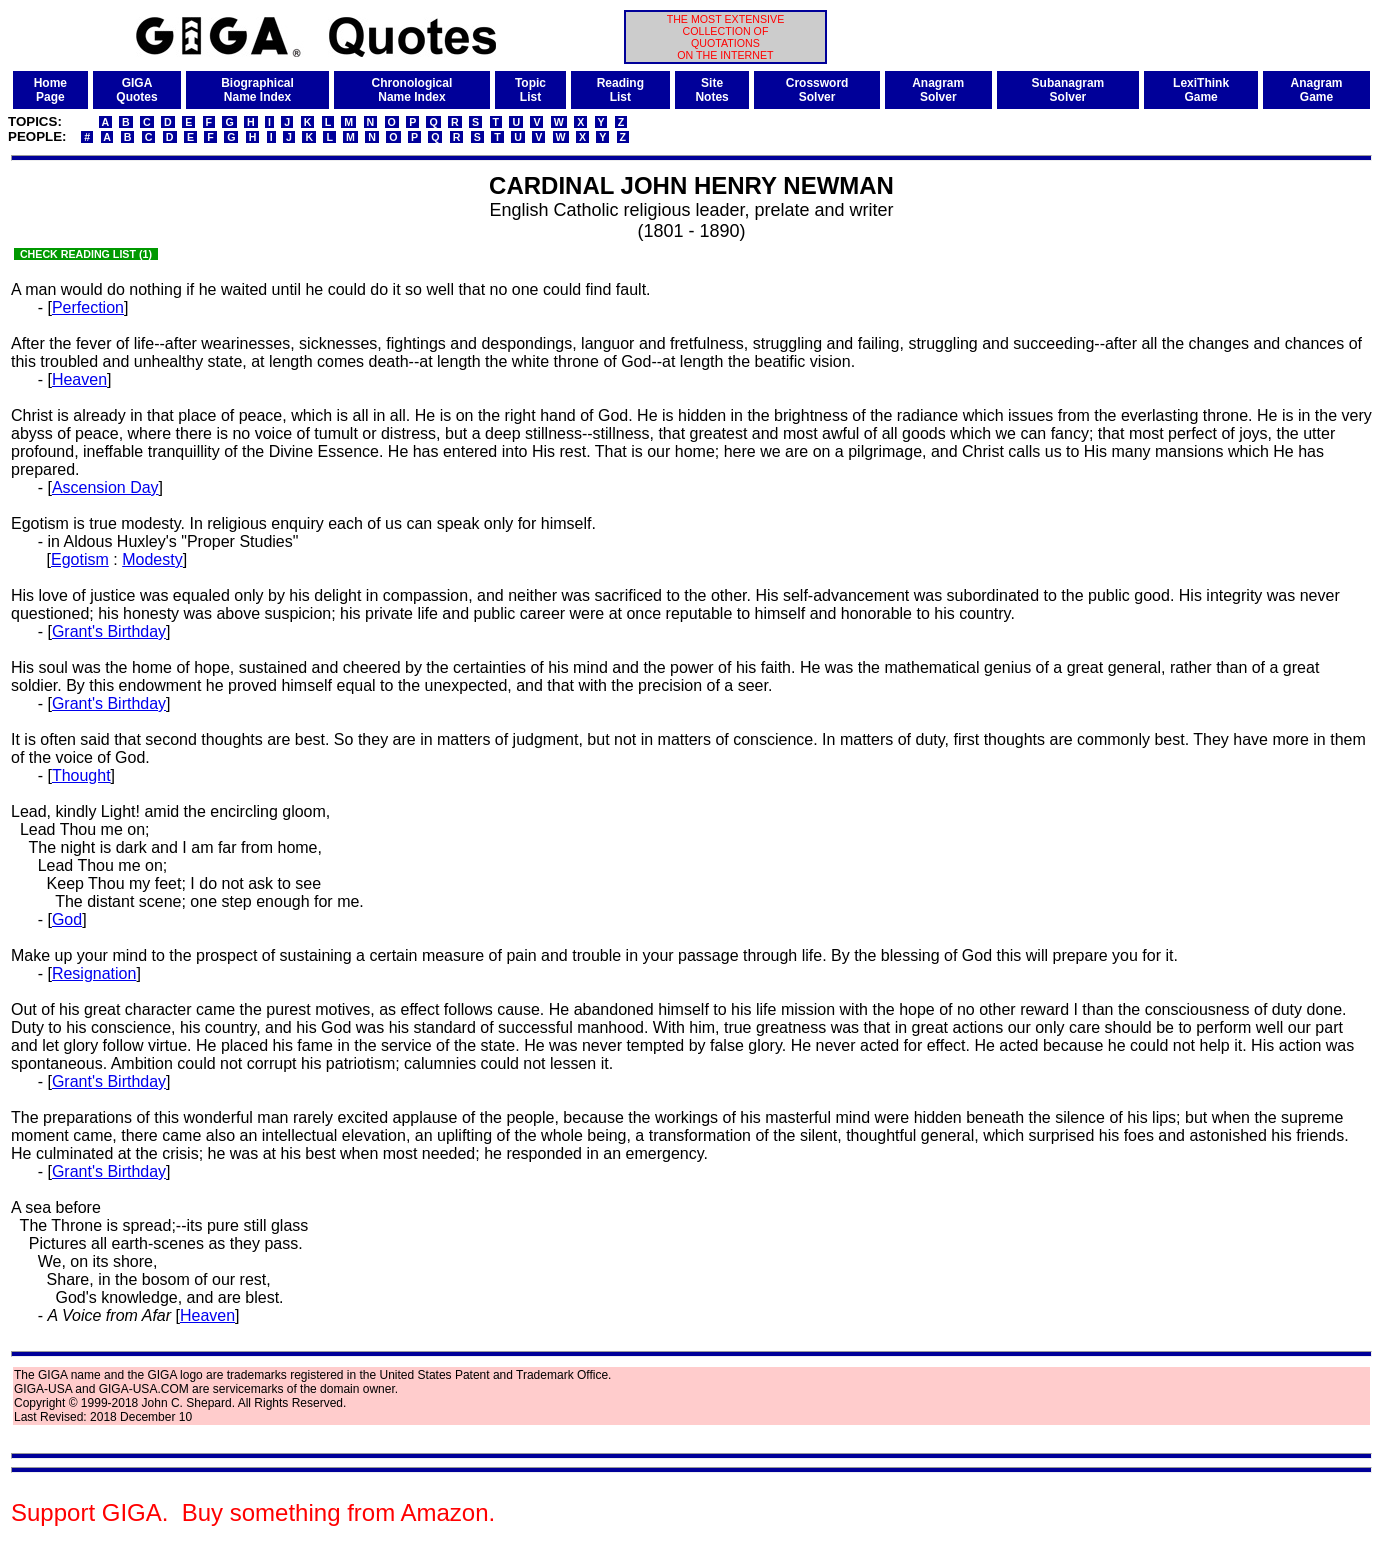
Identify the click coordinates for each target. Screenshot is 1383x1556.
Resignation (94, 973)
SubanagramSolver (1068, 90)
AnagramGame (1316, 90)
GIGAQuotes (136, 90)
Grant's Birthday (109, 631)
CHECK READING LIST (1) (86, 254)
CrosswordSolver (817, 90)
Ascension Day (105, 487)
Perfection (88, 307)
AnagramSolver (938, 90)
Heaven (79, 379)
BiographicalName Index (257, 90)
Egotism (80, 559)
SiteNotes (711, 90)
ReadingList (620, 90)
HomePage (50, 90)
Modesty (152, 559)
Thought (81, 775)
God (67, 919)
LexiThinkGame (1201, 90)
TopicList (530, 90)
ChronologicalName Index (412, 90)
